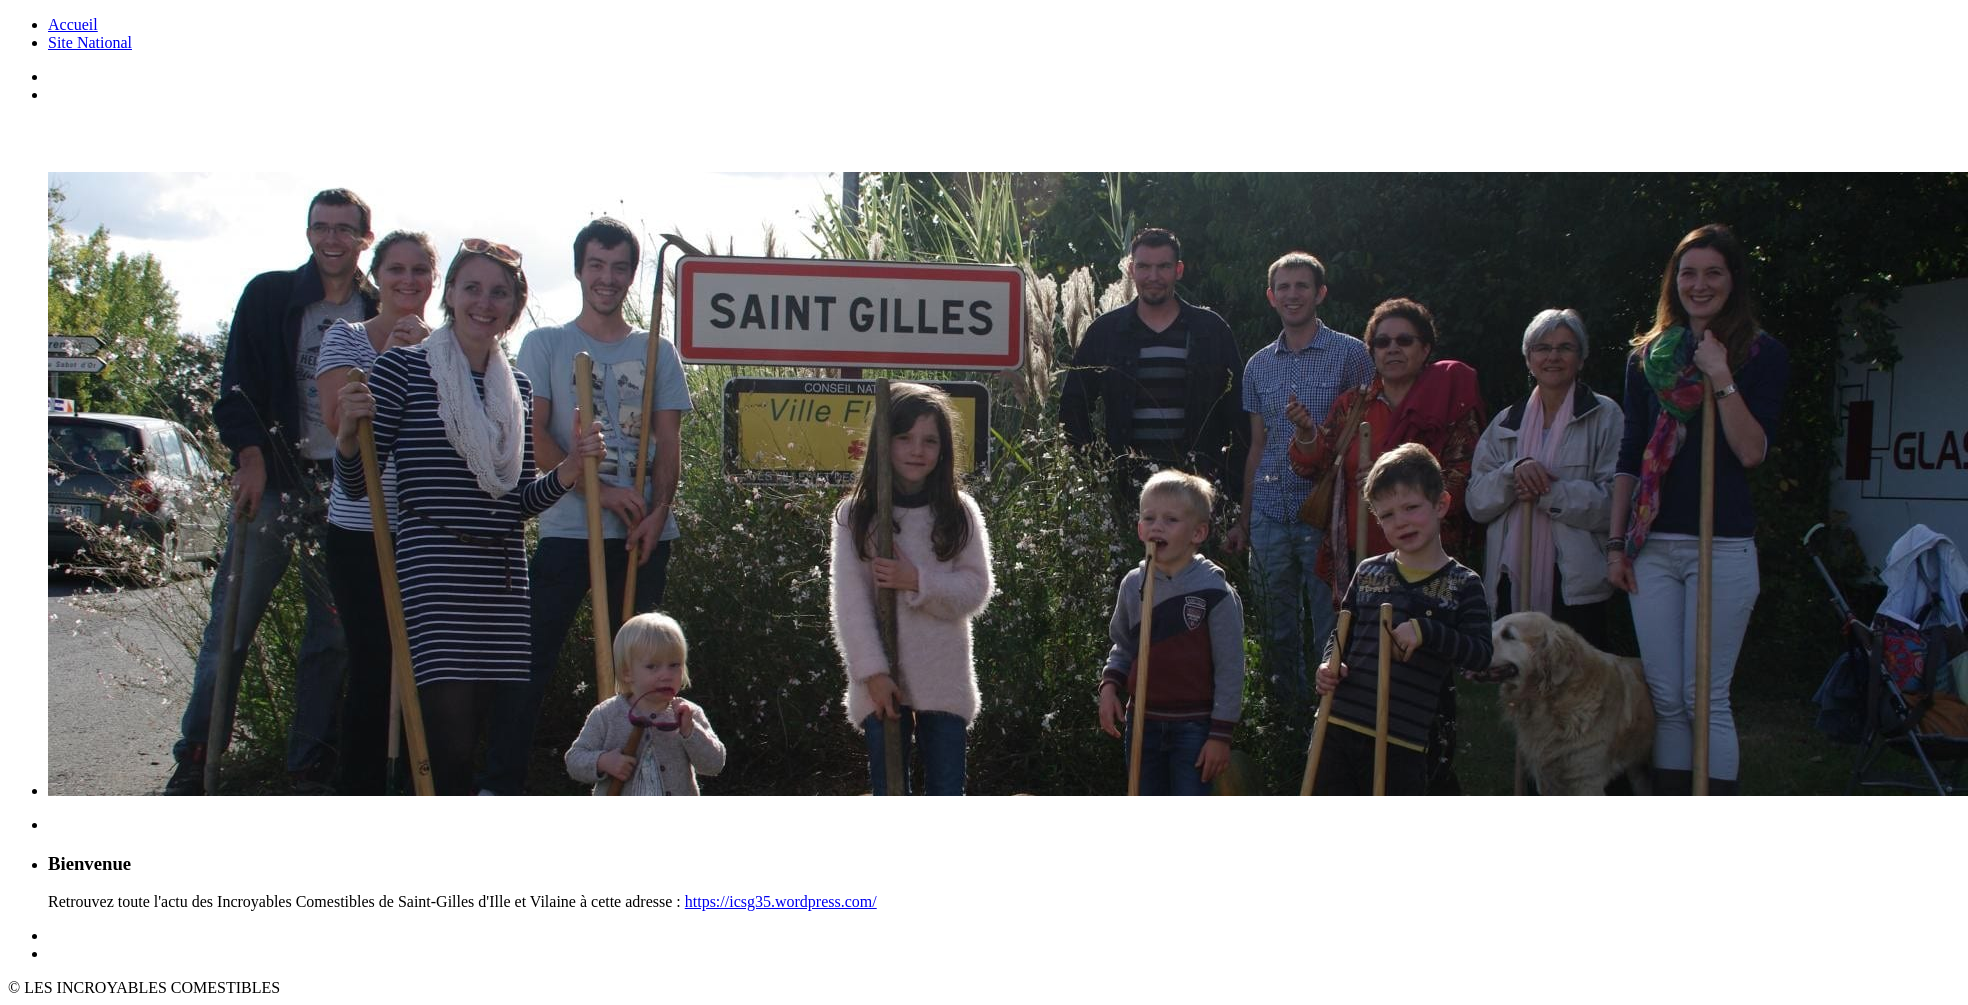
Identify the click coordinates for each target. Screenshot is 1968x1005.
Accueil (73, 24)
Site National (90, 42)
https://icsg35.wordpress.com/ (781, 901)
